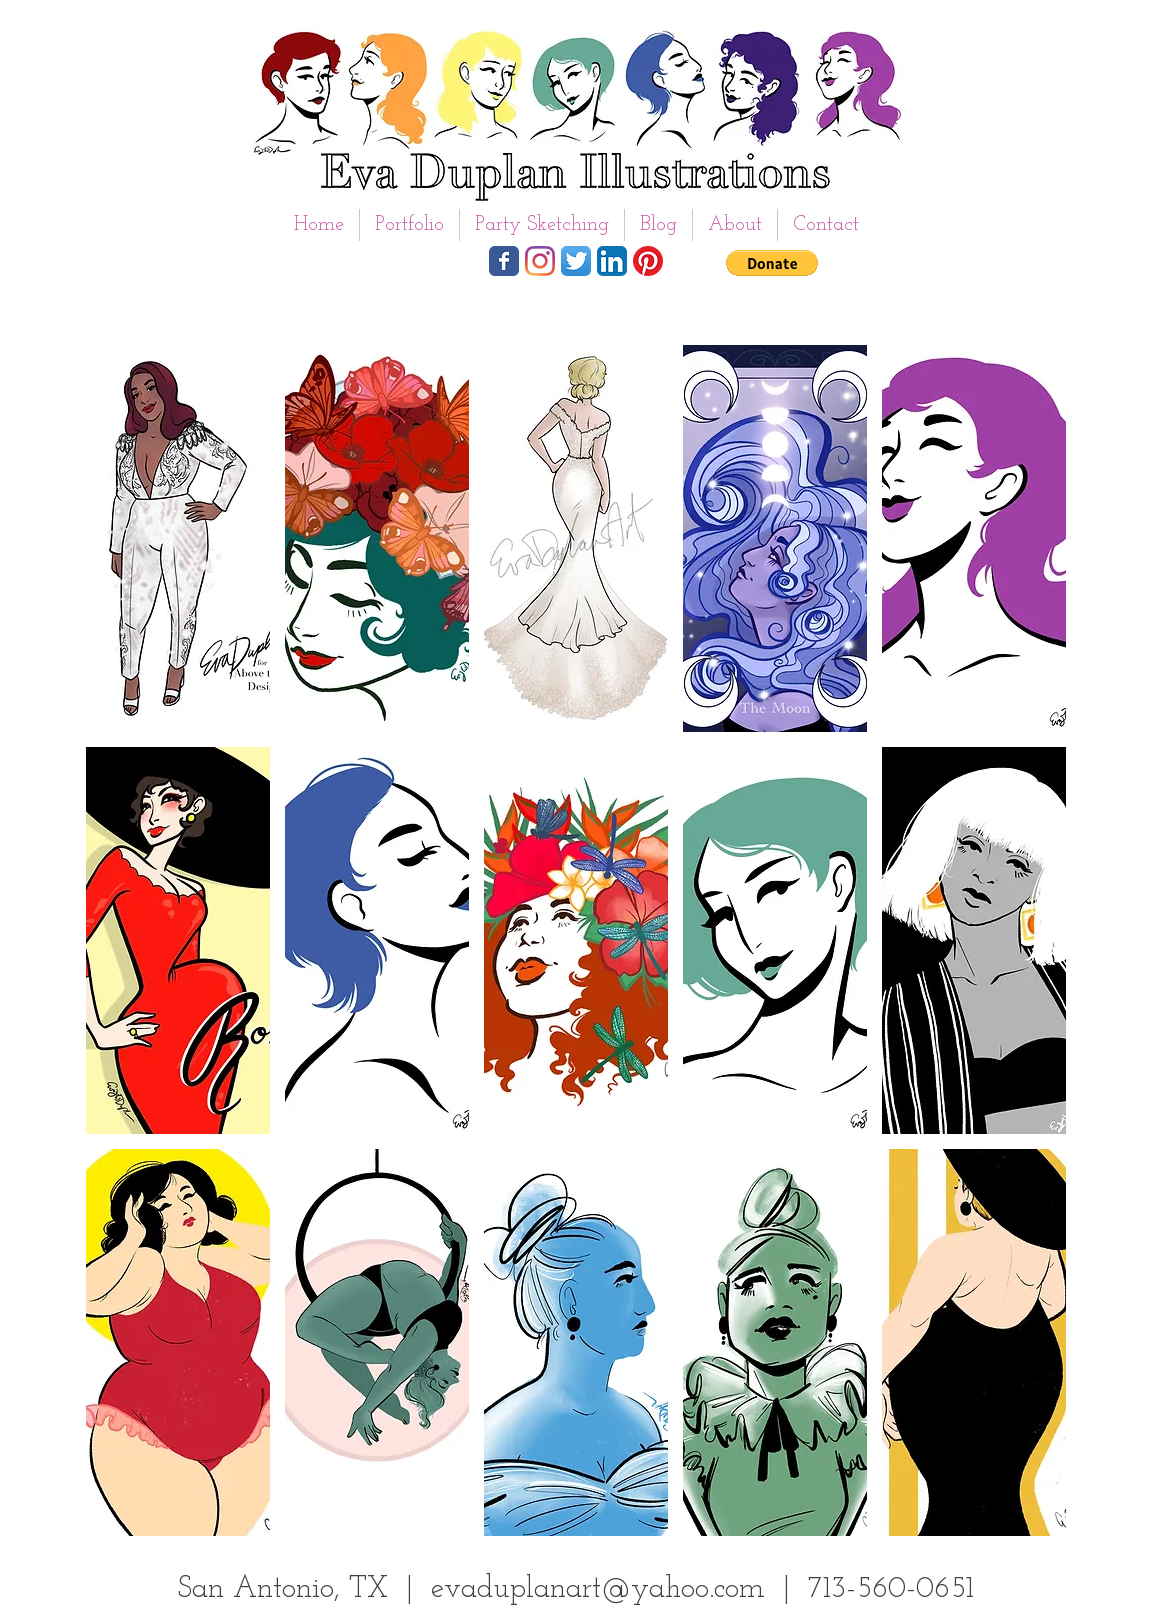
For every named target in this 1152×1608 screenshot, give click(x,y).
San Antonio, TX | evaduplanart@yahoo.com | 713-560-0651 (576, 1589)
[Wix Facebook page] (504, 261)
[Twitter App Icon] (576, 261)
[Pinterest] (648, 261)
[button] (409, 225)
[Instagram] (540, 261)
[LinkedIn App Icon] (612, 261)
